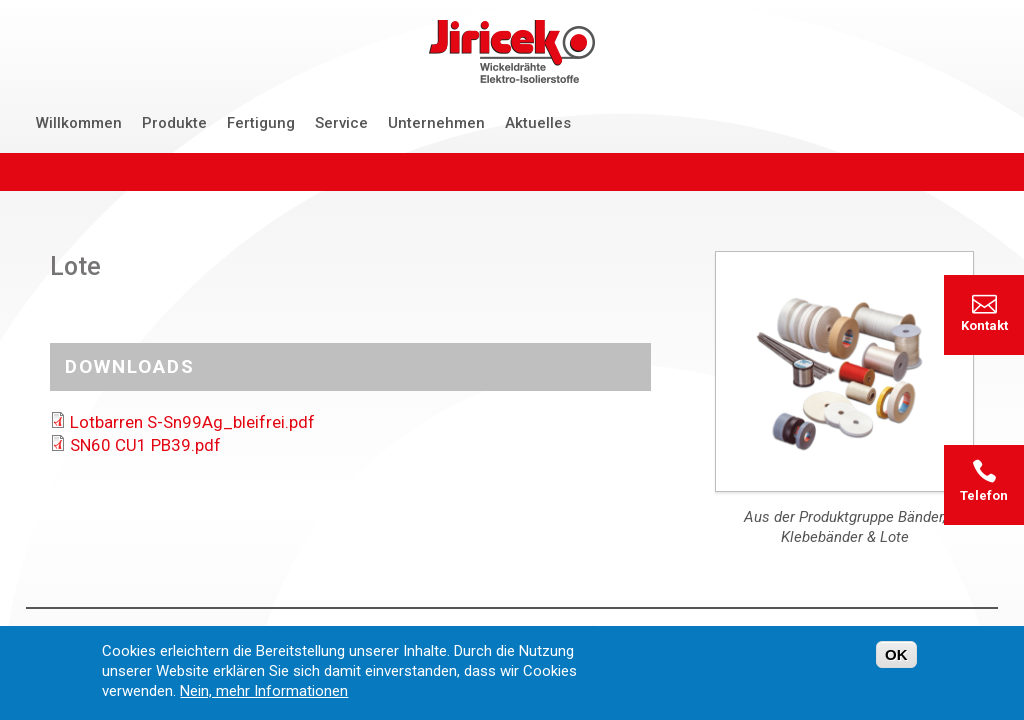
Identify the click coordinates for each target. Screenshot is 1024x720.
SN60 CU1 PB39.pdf (145, 445)
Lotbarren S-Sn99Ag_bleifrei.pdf (192, 422)
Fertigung (261, 123)
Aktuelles (538, 123)
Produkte (174, 123)
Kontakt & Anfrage (175, 632)
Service (341, 123)
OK (896, 661)
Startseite (60, 632)
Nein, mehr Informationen (264, 698)
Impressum (400, 632)
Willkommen (79, 123)
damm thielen (949, 632)
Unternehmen (436, 123)
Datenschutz (301, 632)
